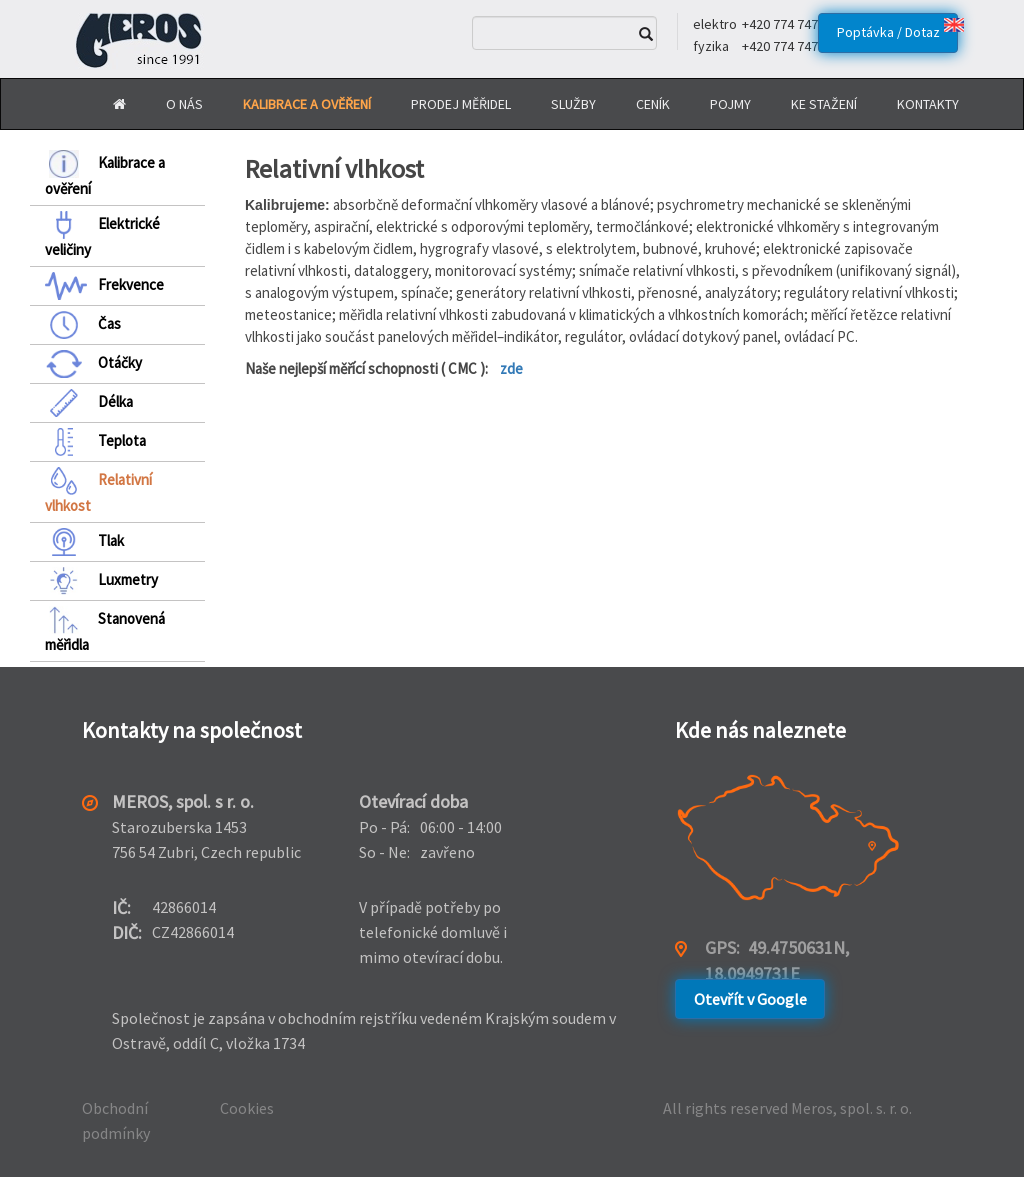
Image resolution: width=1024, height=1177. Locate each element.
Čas (83, 325)
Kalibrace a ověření (105, 174)
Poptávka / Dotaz (888, 32)
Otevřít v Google (750, 999)
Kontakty (928, 104)
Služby (573, 104)
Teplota (95, 442)
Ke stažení (824, 104)
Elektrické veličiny (102, 235)
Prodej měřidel (461, 104)
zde (511, 368)
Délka (89, 403)
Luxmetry (101, 581)
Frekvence (104, 286)
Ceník (653, 104)
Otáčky (93, 364)
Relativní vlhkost (98, 491)
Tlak (84, 542)
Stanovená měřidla (105, 630)
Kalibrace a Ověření (307, 104)
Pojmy (730, 104)
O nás (184, 104)
